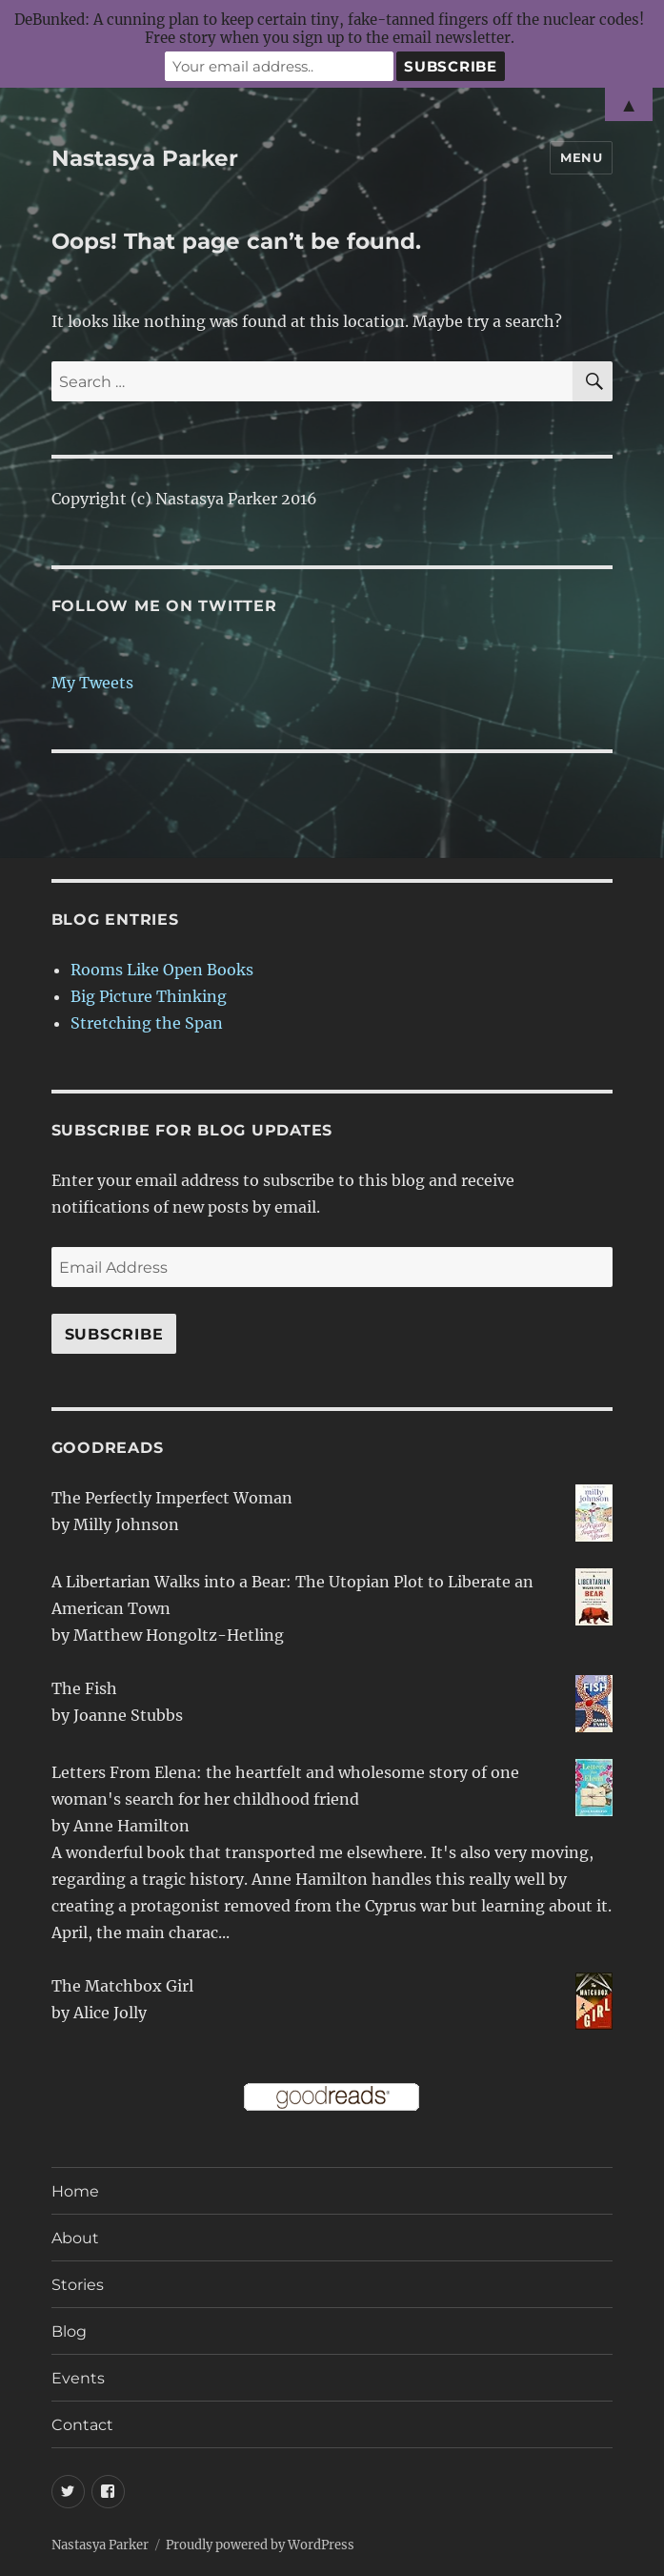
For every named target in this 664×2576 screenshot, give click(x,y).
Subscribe (114, 1334)
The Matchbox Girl (122, 1985)
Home (75, 2191)
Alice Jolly (110, 2012)
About (75, 2238)
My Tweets (92, 682)
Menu (581, 157)
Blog (69, 2331)
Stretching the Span (146, 1022)
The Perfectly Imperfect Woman (171, 1497)
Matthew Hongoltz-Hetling (178, 1635)
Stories (77, 2285)
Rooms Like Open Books (161, 969)
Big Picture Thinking (148, 996)
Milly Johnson (126, 1524)
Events (78, 2378)
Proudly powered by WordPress (260, 2545)
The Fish (84, 1688)
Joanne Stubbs (128, 1715)
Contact (82, 2425)
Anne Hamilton (131, 1825)
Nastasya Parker (144, 158)
